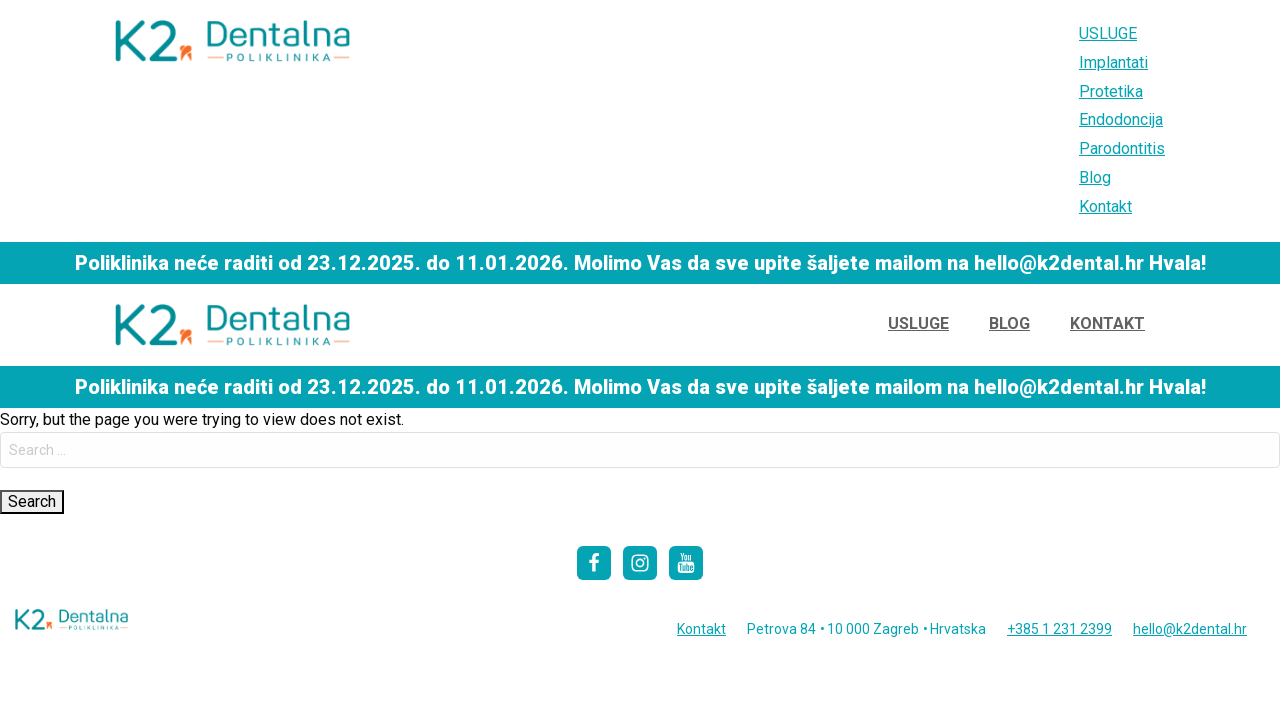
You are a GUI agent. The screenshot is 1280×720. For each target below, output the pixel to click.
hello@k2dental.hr (1190, 629)
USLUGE (1108, 33)
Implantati (1113, 62)
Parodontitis (1122, 148)
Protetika (1111, 91)
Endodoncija (1121, 119)
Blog (1095, 177)
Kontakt (1105, 206)
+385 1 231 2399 (1059, 629)
